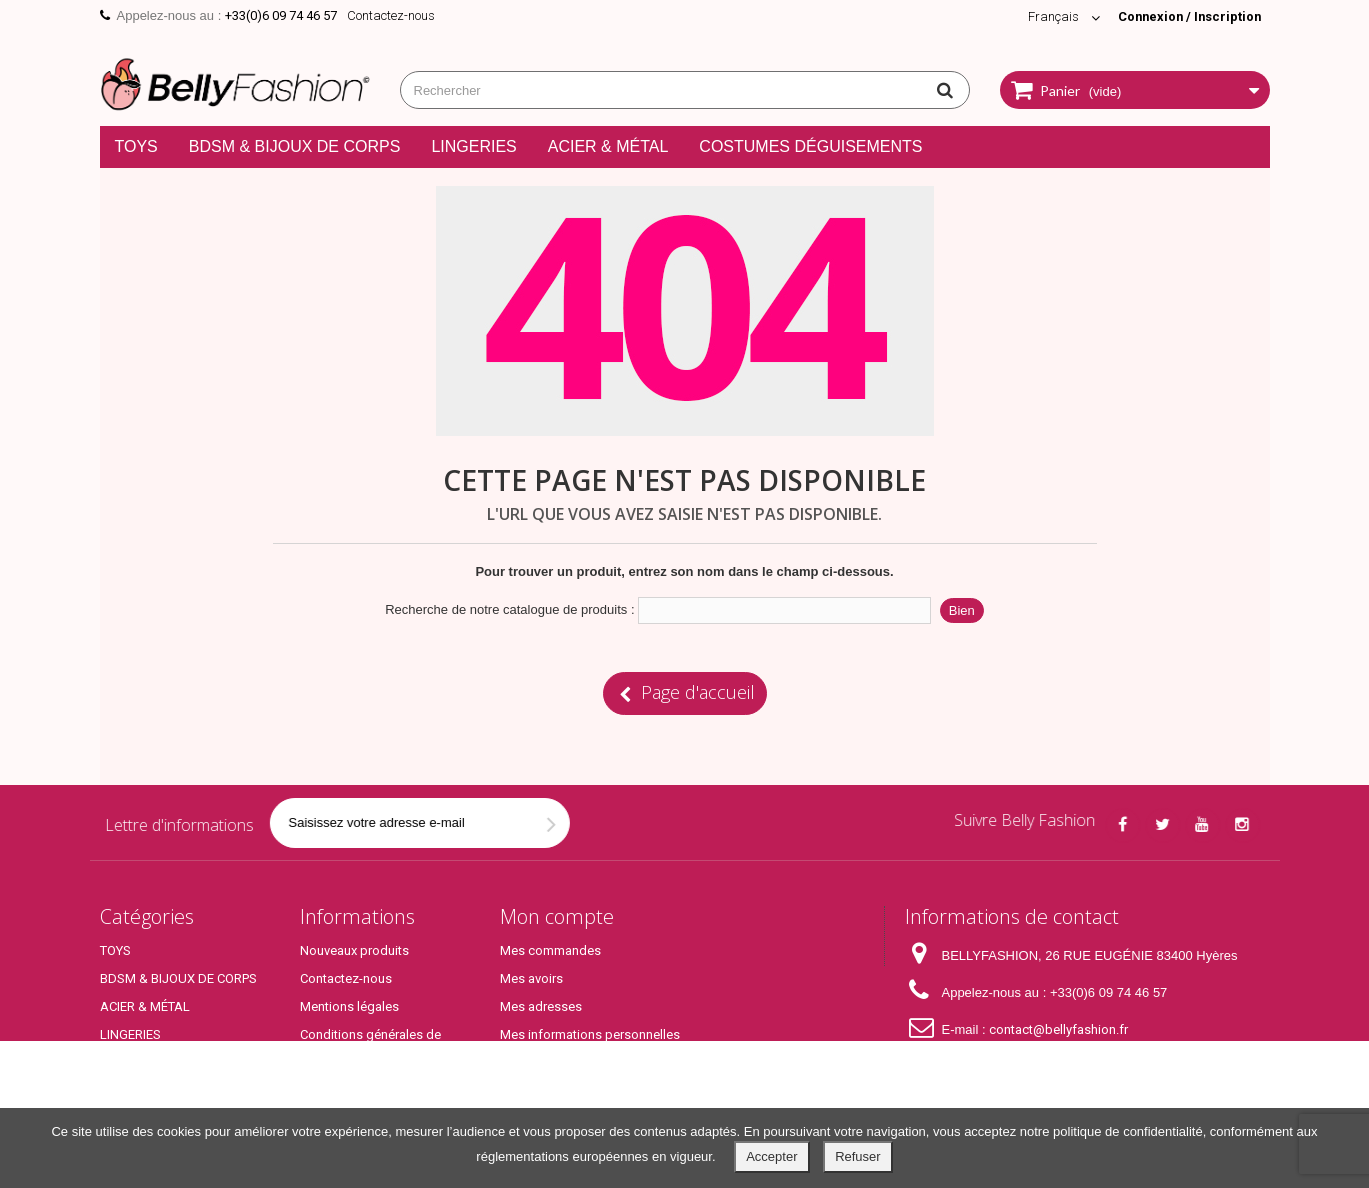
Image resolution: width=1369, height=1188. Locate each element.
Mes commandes (550, 950)
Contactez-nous (391, 15)
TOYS (136, 146)
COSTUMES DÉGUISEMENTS (810, 146)
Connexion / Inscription (1187, 16)
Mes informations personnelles (590, 1034)
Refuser (858, 1156)
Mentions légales (349, 1006)
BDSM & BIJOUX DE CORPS (295, 146)
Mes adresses (541, 1006)
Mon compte (557, 916)
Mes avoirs (531, 978)
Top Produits (136, 1090)
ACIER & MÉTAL (608, 146)
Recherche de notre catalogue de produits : (509, 609)
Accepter (771, 1156)
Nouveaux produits (354, 950)
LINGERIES (473, 146)
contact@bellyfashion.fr (1058, 1029)
